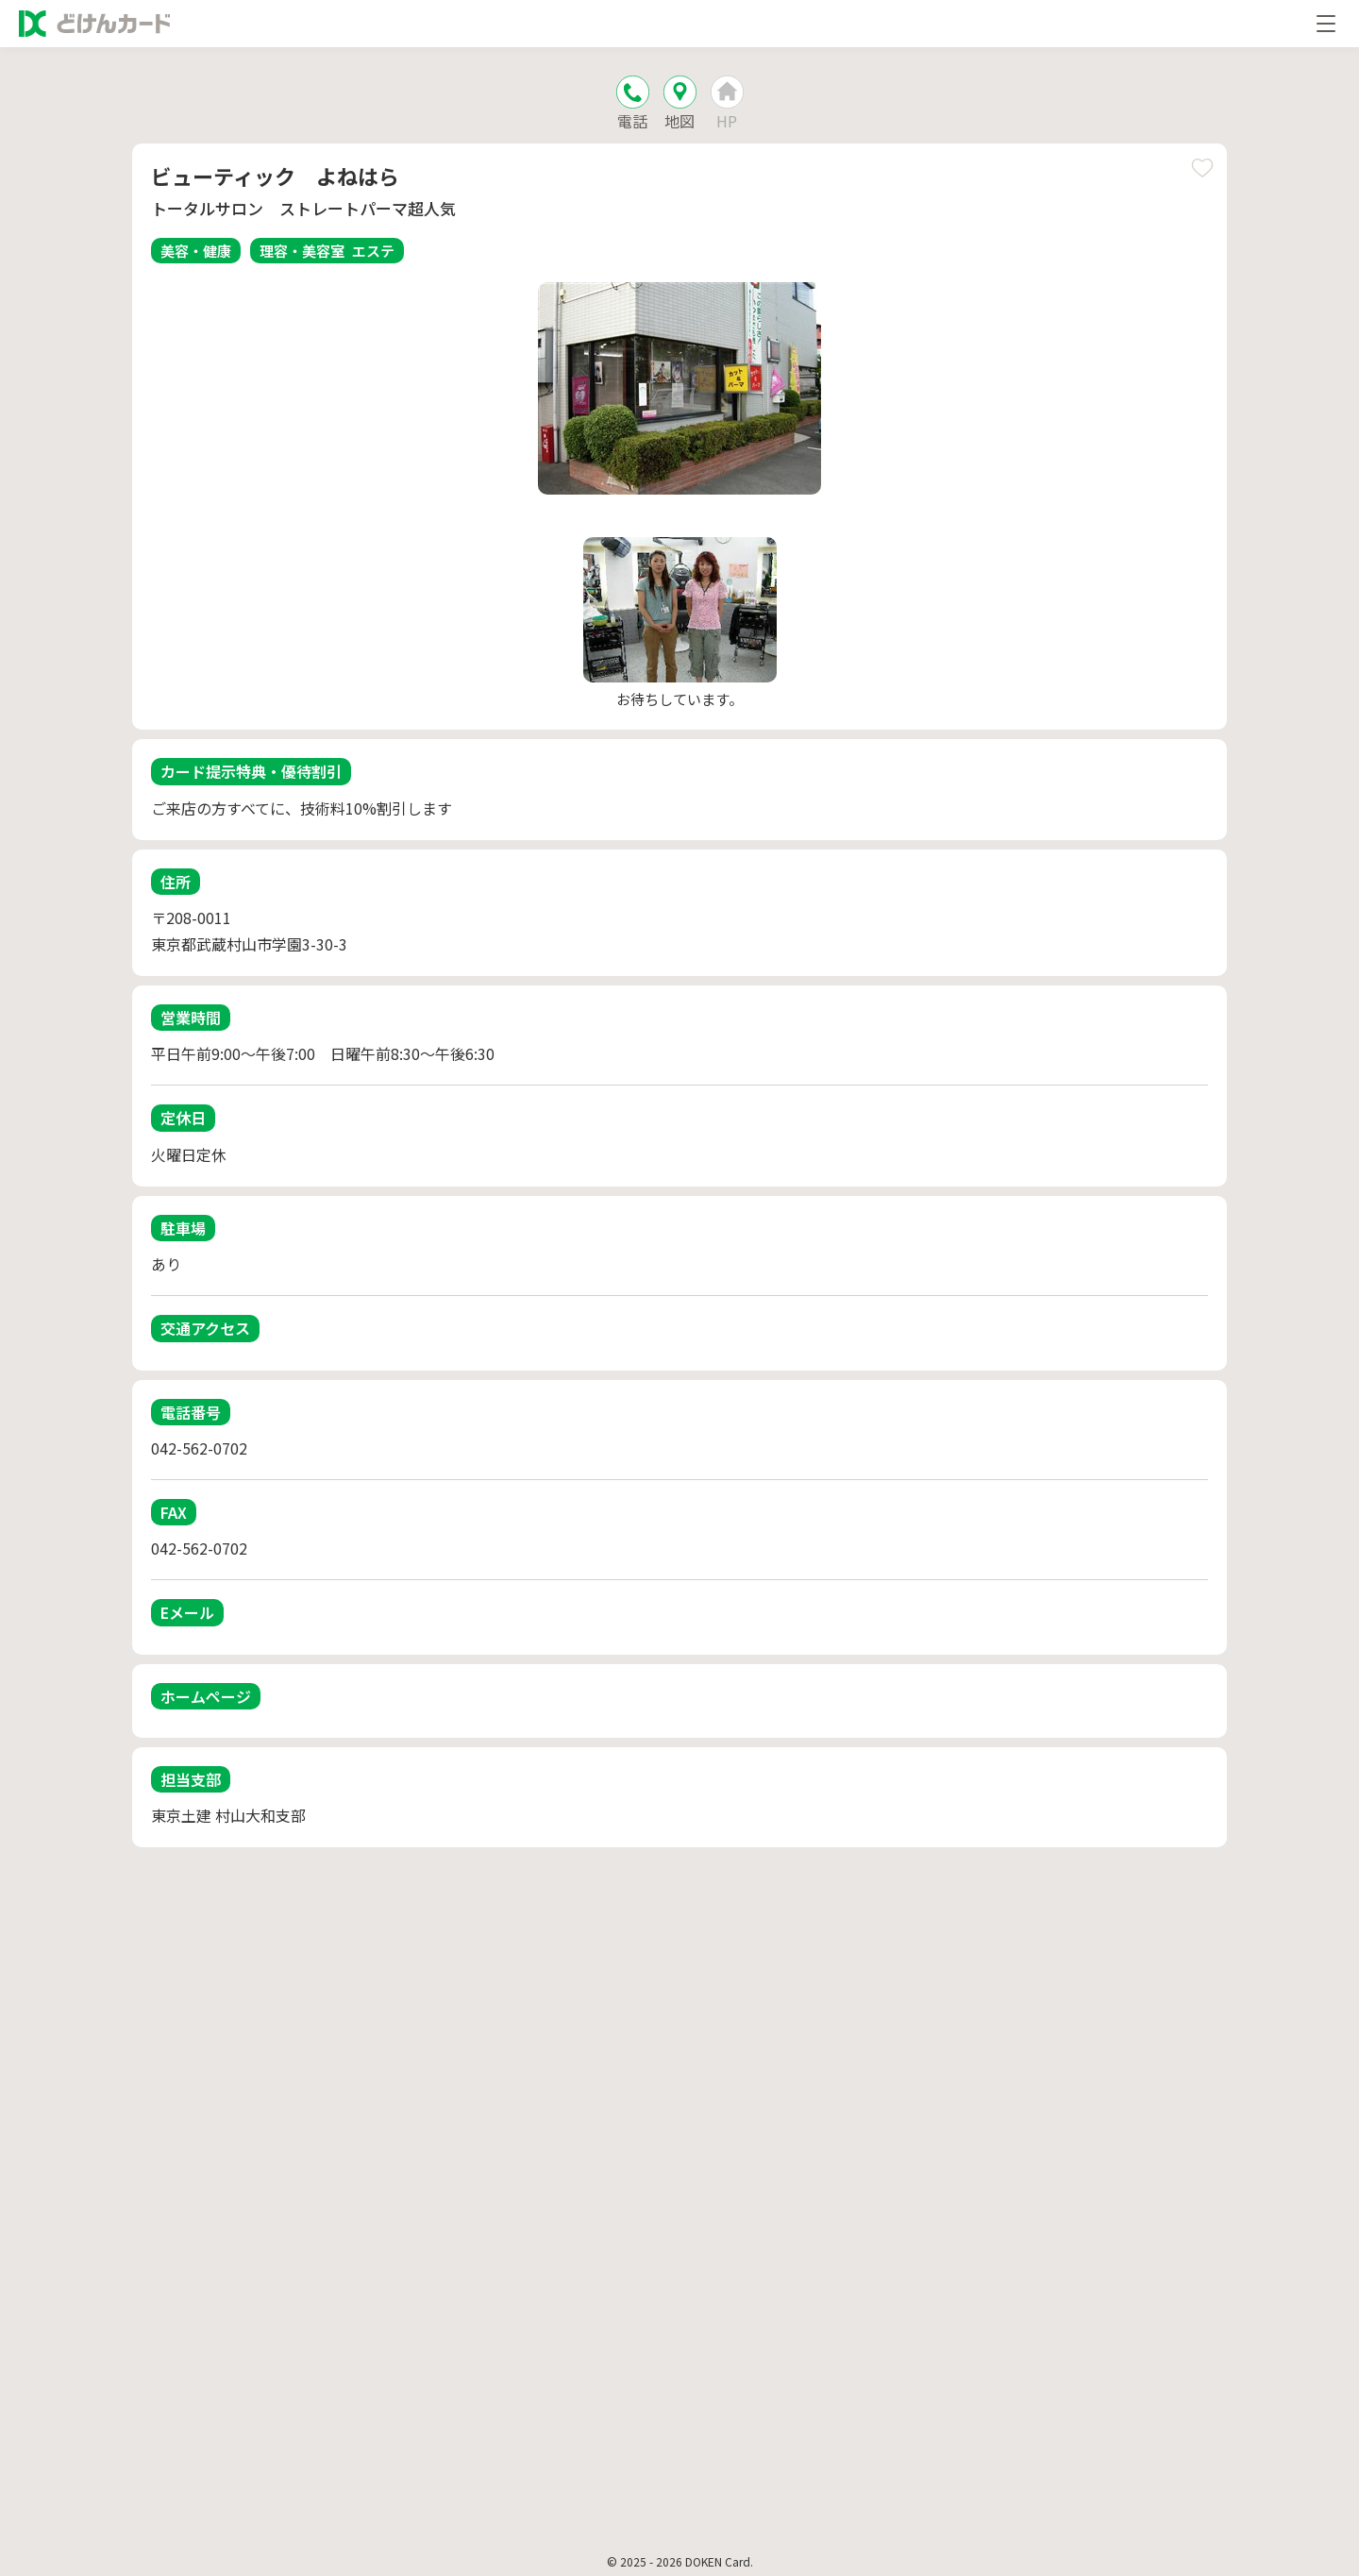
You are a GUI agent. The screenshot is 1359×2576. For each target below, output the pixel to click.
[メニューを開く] (1326, 23)
